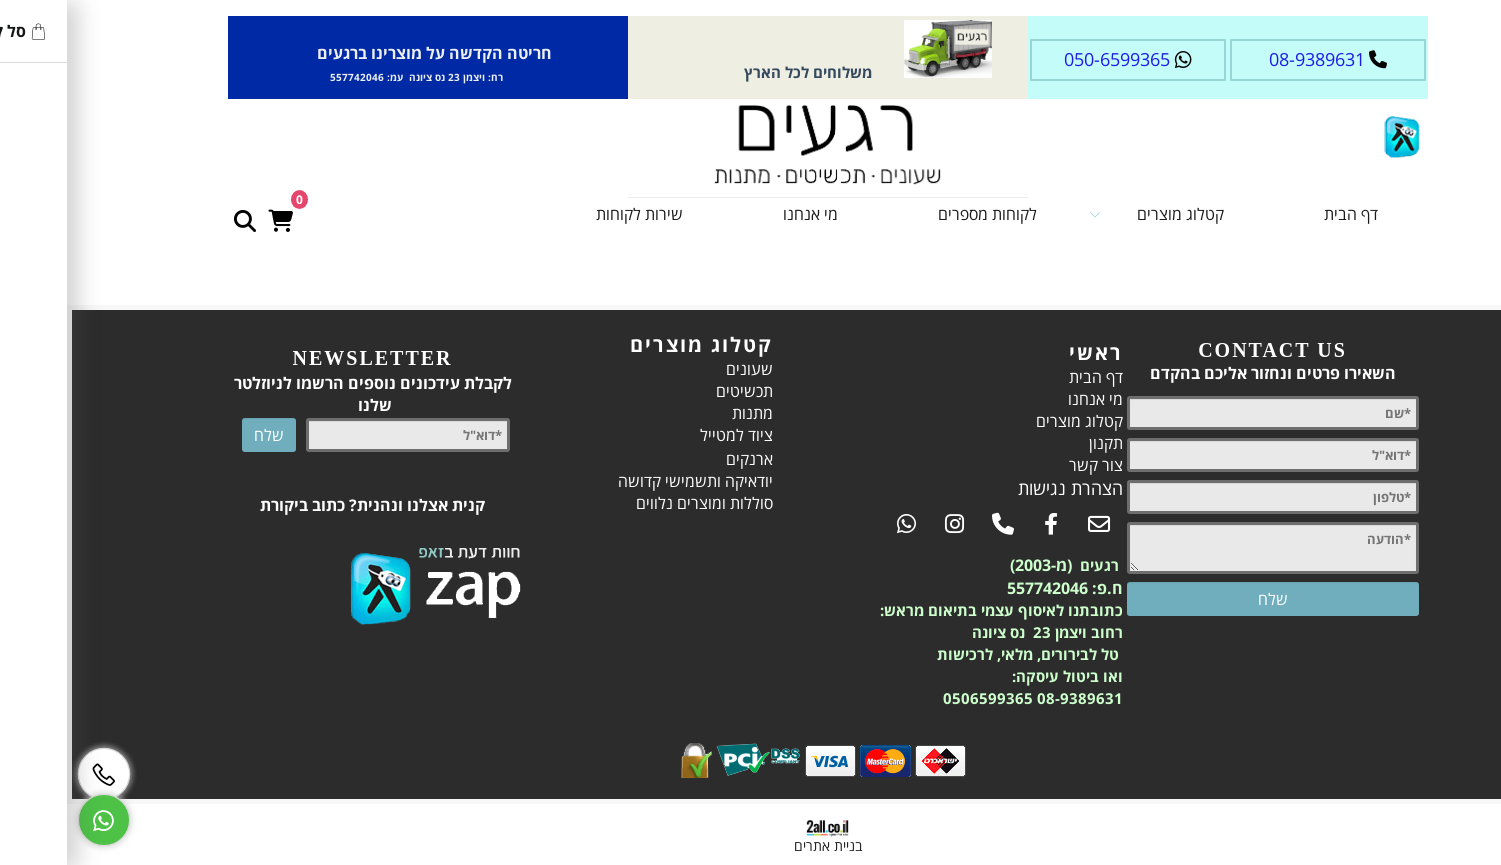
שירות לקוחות (562, 214)
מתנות (675, 413)
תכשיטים (667, 391)
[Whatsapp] (27, 820)
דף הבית (1274, 214)
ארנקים (672, 459)
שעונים (672, 369)
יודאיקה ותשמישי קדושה (618, 481)
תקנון (1029, 443)
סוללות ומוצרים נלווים (627, 503)
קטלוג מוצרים (1079, 214)
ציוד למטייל (659, 435)
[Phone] (27, 774)
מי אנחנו (733, 214)
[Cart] (203, 209)
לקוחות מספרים (910, 214)
